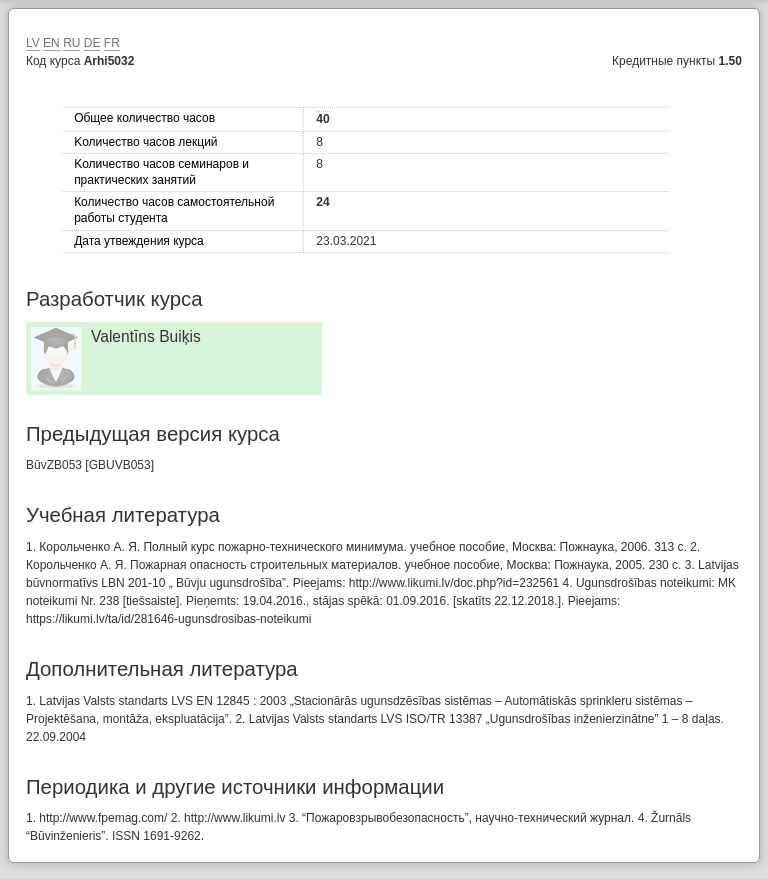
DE (92, 43)
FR (112, 43)
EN (51, 43)
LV (33, 43)
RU (71, 43)
